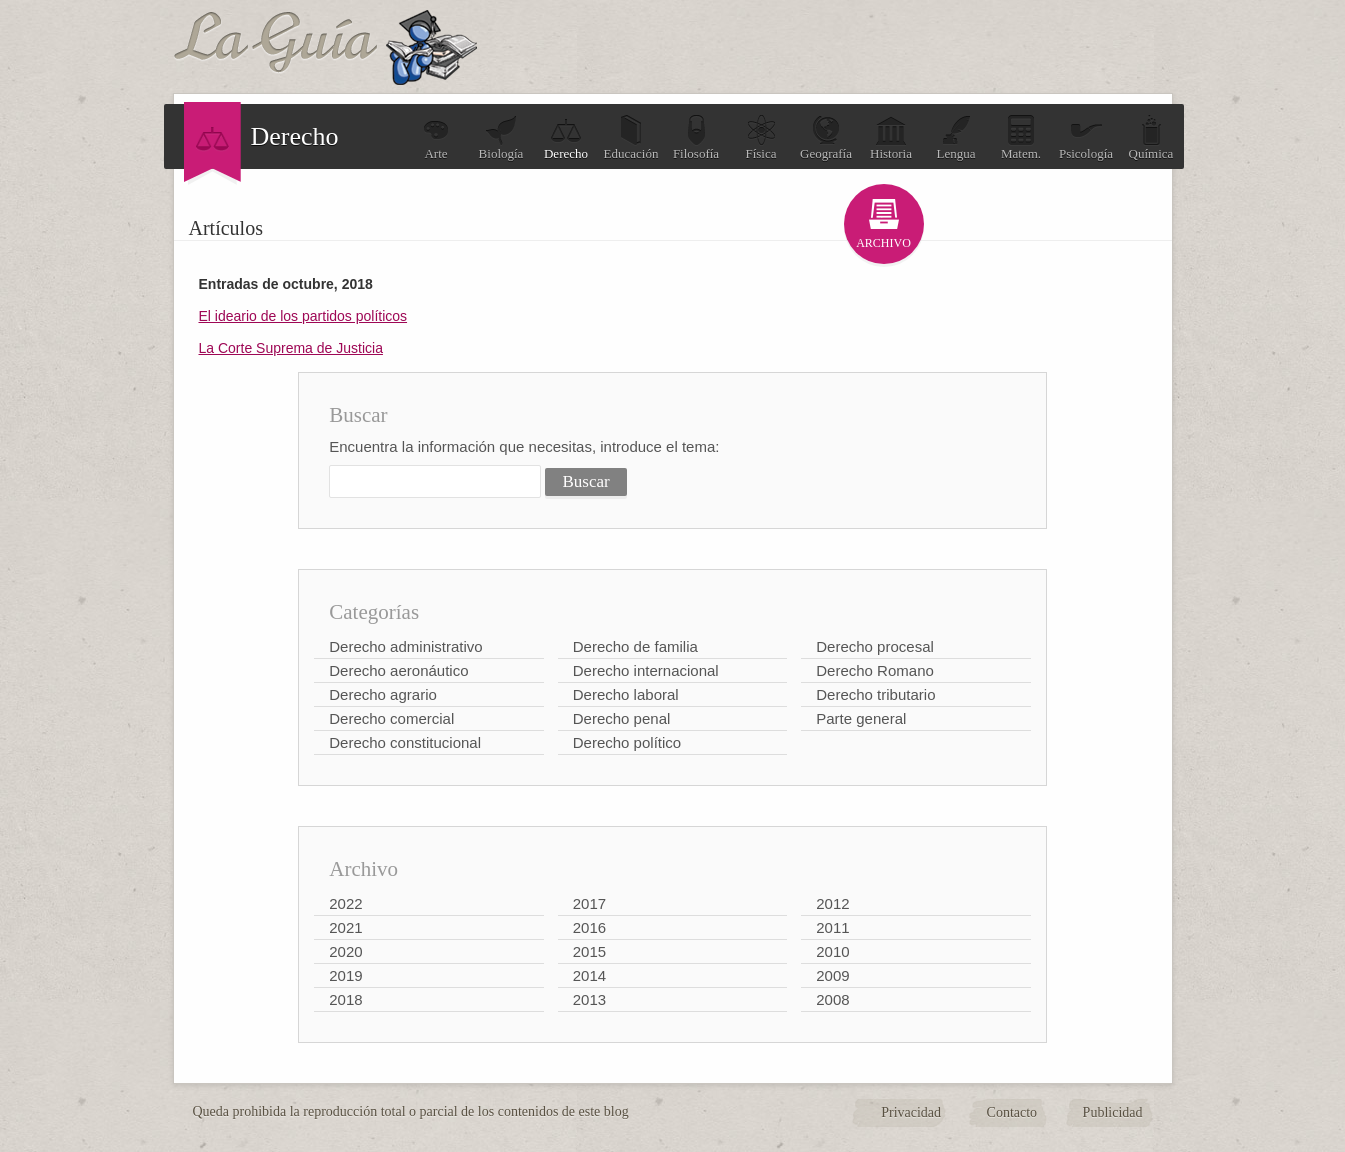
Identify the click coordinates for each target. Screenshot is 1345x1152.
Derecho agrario (383, 694)
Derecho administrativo (405, 646)
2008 (832, 999)
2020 (345, 951)
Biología (501, 137)
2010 (832, 951)
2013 (589, 999)
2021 (345, 927)
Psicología (1086, 137)
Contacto (1012, 1112)
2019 (345, 975)
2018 (345, 999)
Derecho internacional (646, 670)
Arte (436, 137)
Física (761, 137)
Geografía (826, 137)
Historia (891, 137)
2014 (589, 975)
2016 (589, 927)
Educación (631, 137)
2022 (345, 903)
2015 (589, 951)
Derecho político (627, 742)
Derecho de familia (635, 646)
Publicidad (1113, 1112)
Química (1151, 137)
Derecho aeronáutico (398, 670)
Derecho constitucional (405, 742)
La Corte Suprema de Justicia (291, 348)
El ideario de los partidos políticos (303, 316)
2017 (589, 903)
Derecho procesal (875, 646)
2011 (832, 927)
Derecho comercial (391, 718)
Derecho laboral (626, 694)
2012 (832, 903)
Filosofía (696, 137)
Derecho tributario (875, 694)
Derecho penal (622, 718)
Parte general (861, 718)
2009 (832, 975)
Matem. (1021, 137)
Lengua (956, 137)
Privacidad (911, 1112)
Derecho (566, 137)
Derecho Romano (875, 670)
